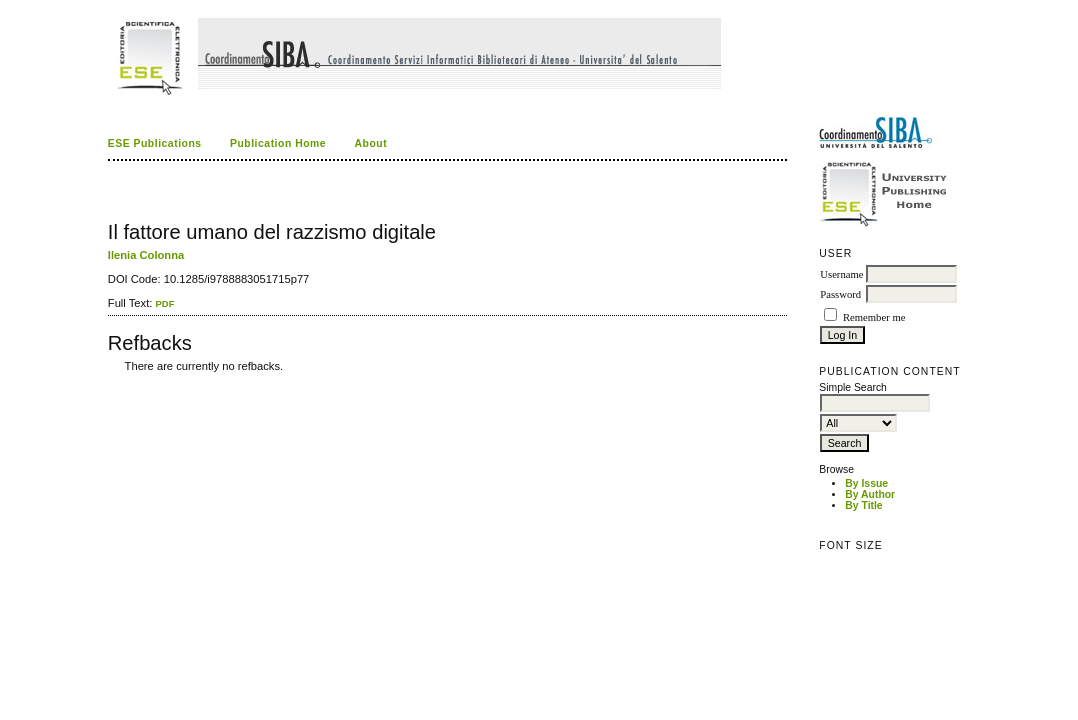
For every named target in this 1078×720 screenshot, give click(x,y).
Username (841, 274)
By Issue (866, 483)
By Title (863, 505)
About (371, 143)
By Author (870, 494)
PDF (164, 303)
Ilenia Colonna (146, 255)
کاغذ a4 (109, 380)
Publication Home (278, 143)
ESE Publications (155, 143)
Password (840, 294)
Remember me (874, 317)
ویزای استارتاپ (113, 380)
